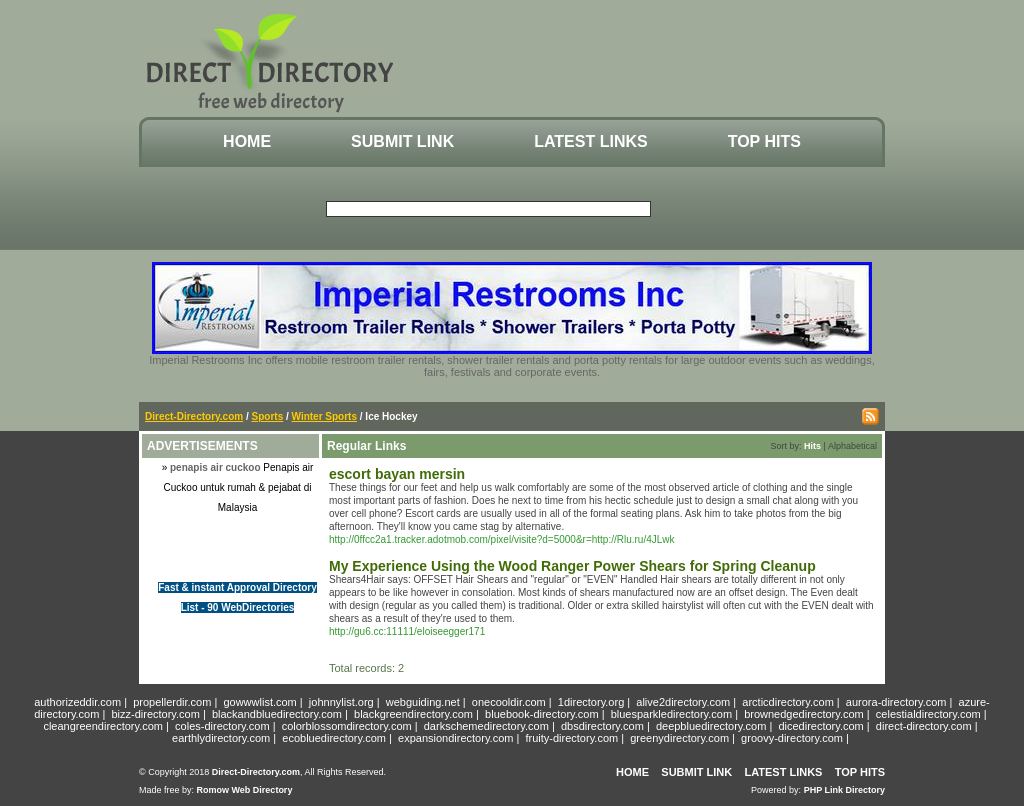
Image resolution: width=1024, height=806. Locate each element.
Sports (268, 416)
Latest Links (590, 141)
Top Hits (764, 141)
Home (247, 141)
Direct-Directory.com (194, 416)
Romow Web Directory (245, 790)
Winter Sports (324, 416)
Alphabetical (852, 446)
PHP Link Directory (844, 790)
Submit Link (402, 141)
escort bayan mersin (397, 474)
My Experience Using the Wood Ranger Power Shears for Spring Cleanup (572, 566)
